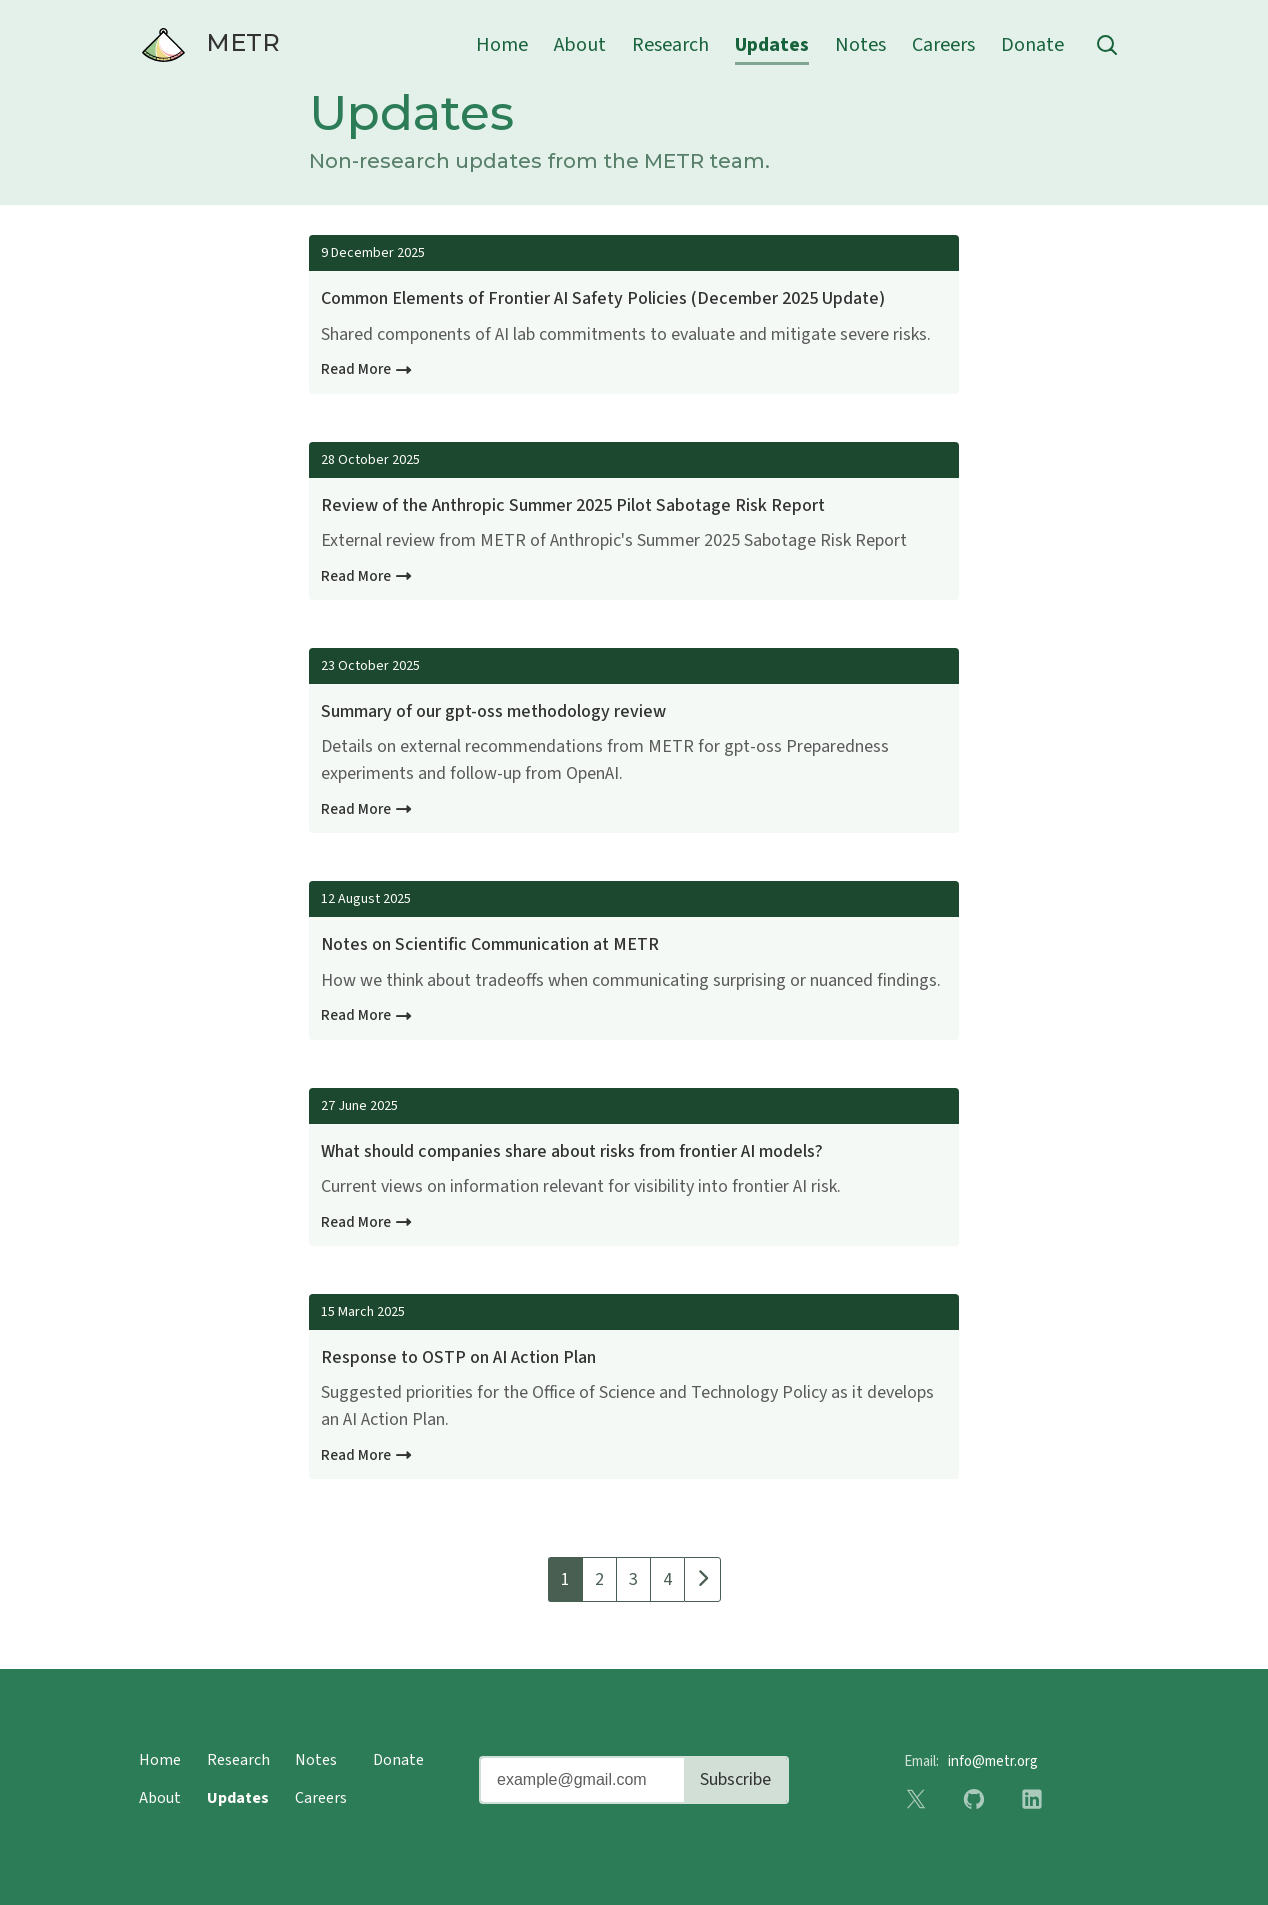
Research (670, 45)
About (580, 45)
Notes (860, 45)
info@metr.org (993, 1761)
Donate (1032, 45)
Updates (772, 45)
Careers (943, 45)
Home (502, 45)
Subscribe (735, 1779)
